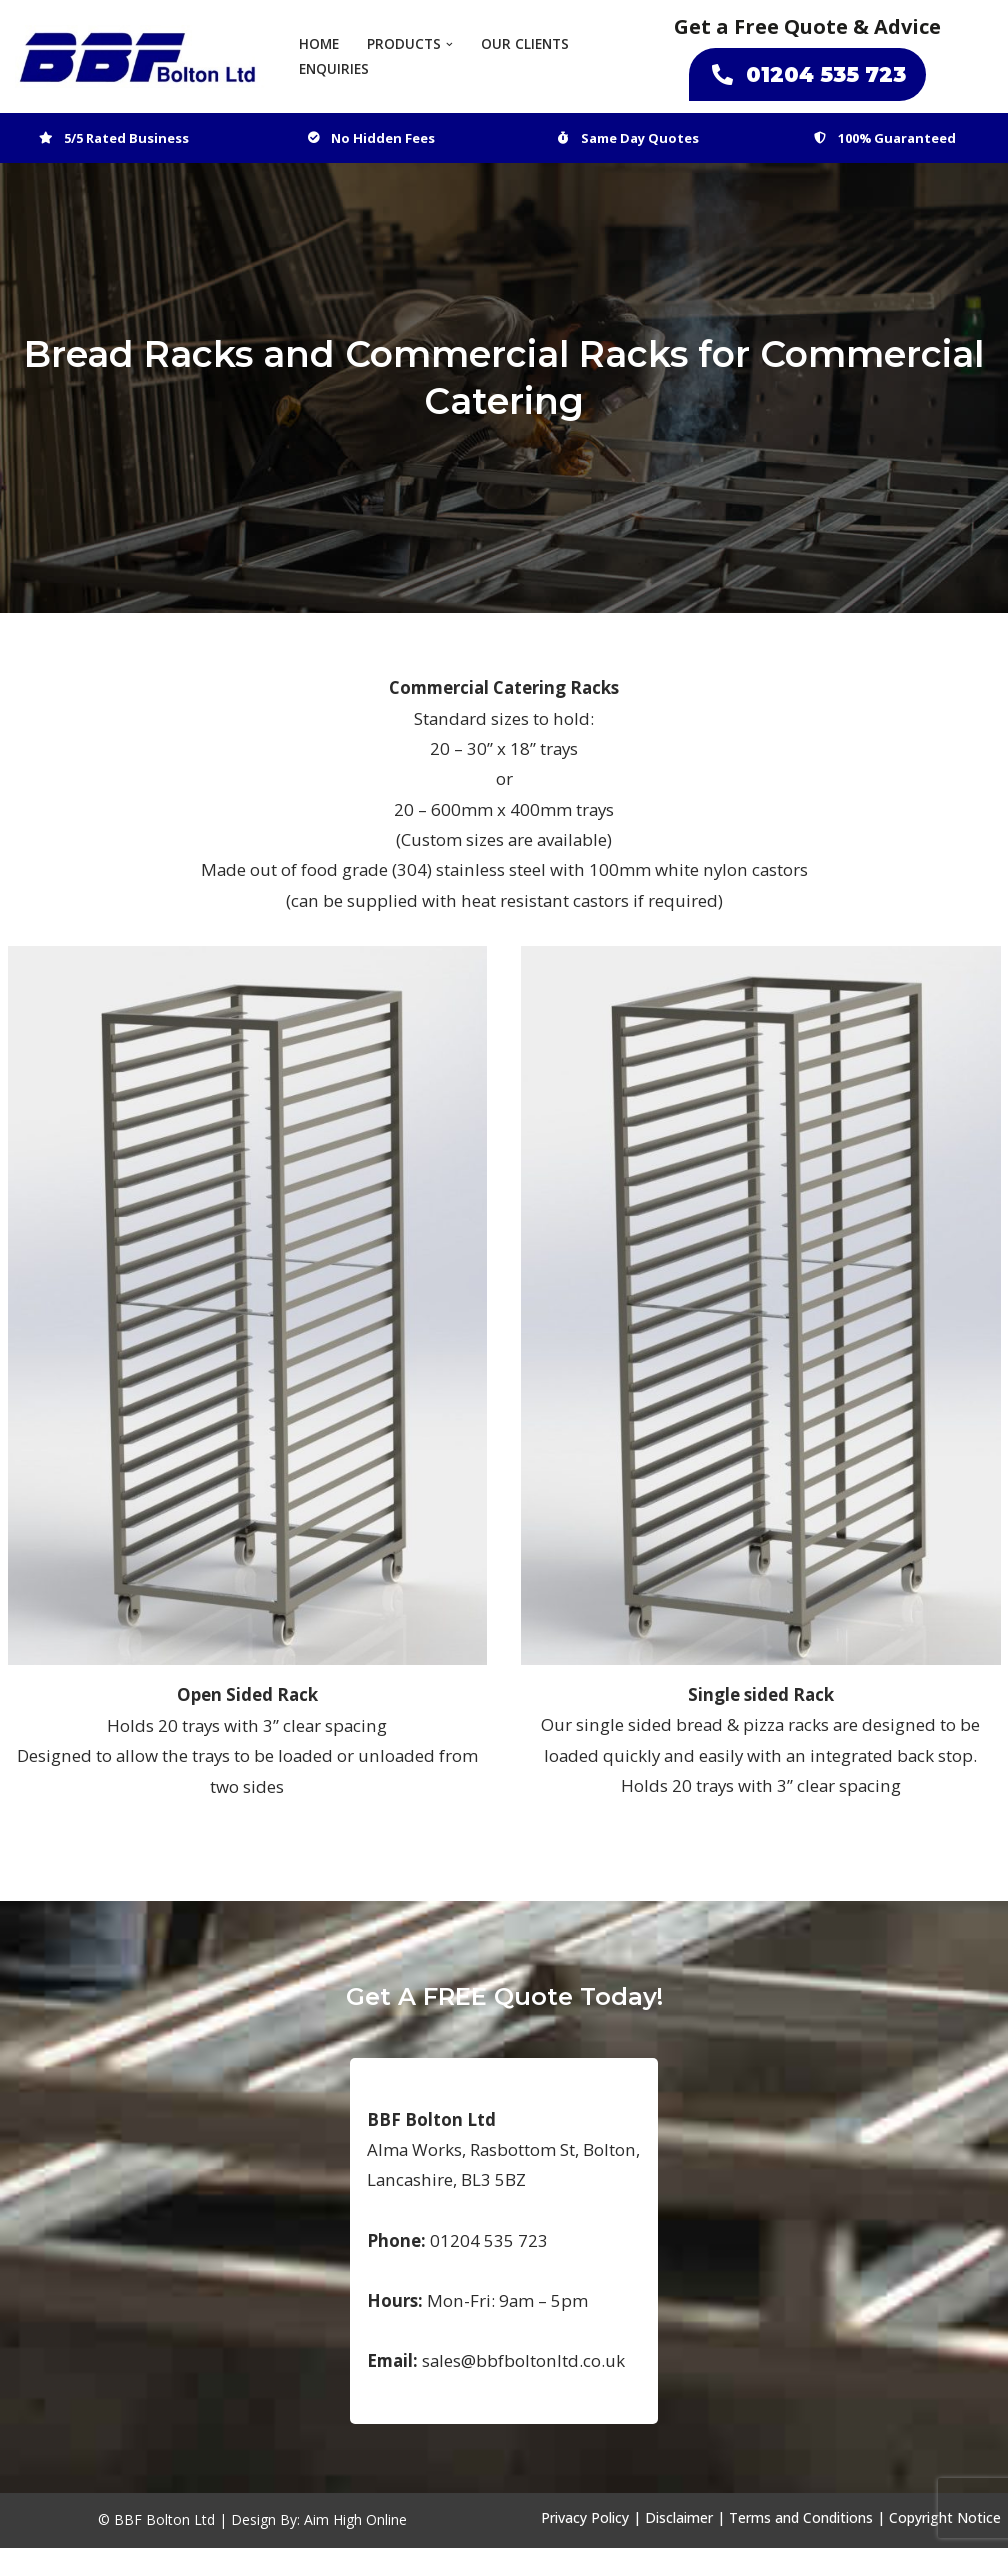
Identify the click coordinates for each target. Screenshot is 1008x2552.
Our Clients (525, 44)
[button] (449, 44)
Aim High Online (355, 2524)
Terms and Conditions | (807, 2522)
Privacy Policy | (591, 2522)
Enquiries (334, 69)
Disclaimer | (685, 2522)
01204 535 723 (807, 74)
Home (319, 44)
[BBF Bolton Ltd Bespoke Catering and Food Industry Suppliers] (140, 56)
